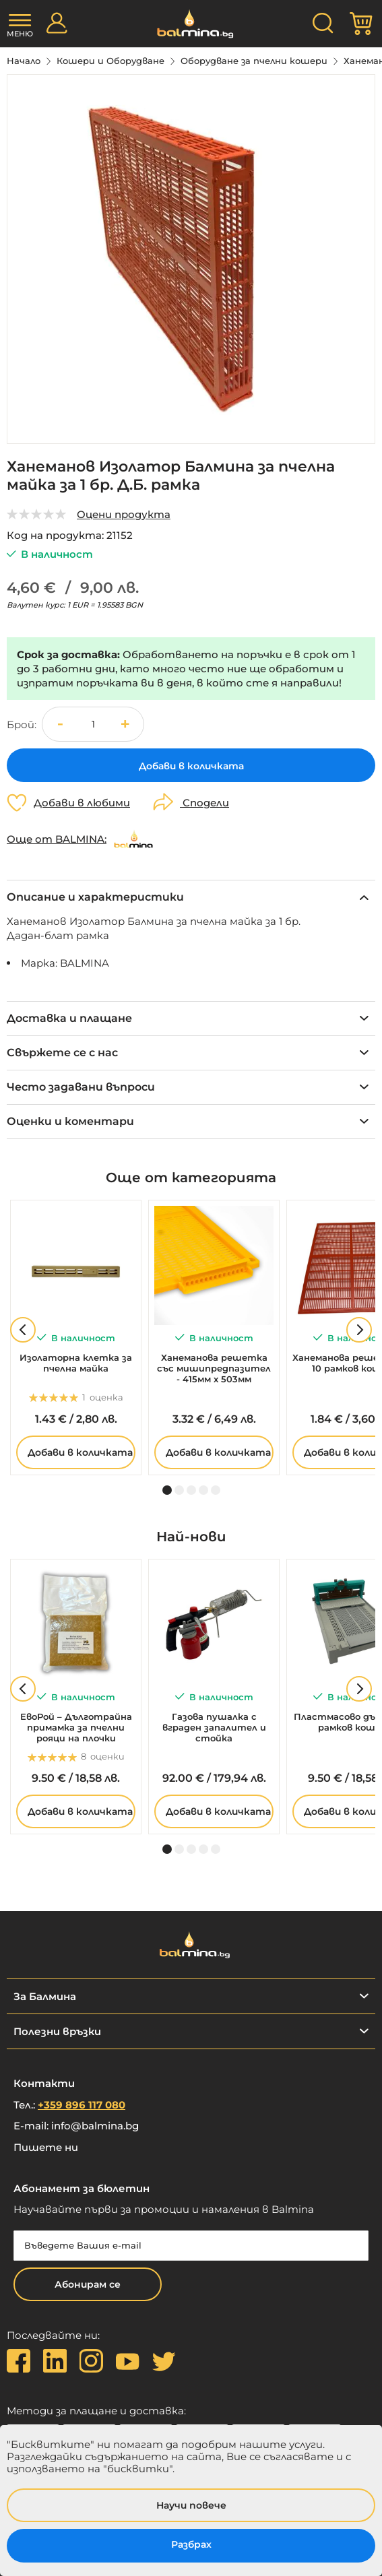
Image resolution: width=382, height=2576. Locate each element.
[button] (127, 724)
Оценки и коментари (70, 1121)
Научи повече (191, 2505)
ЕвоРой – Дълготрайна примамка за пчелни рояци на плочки (76, 1727)
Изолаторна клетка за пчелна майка (76, 1363)
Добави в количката (80, 1452)
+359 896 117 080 (81, 2104)
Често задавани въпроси (81, 1087)
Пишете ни (45, 2147)
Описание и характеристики (95, 897)
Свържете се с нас (62, 1052)
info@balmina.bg (95, 2125)
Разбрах (191, 2544)
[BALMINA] (133, 839)
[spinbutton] (93, 724)
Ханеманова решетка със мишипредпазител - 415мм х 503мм (214, 1368)
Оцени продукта (123, 514)
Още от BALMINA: (56, 839)
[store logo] (191, 23)
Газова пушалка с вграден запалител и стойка (214, 1727)
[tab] (191, 897)
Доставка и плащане (69, 1018)
